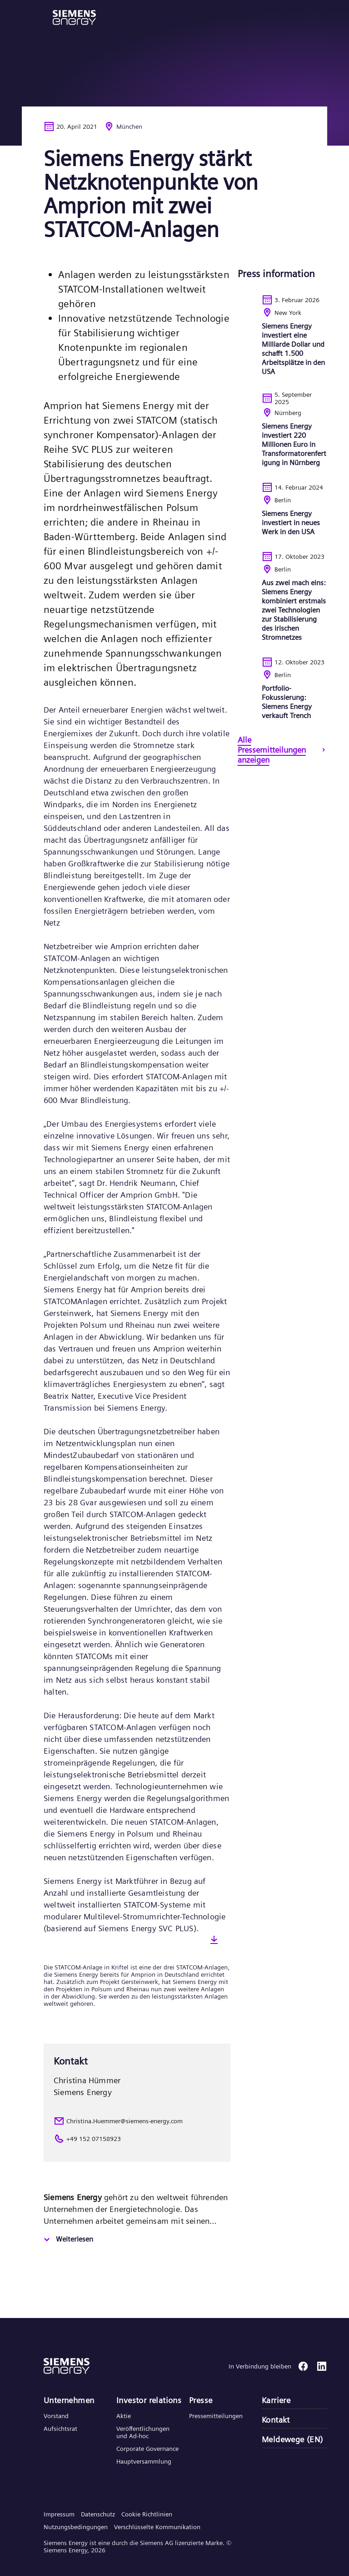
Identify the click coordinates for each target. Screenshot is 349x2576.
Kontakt (276, 2419)
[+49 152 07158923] (137, 2138)
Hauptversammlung (143, 2461)
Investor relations (148, 2400)
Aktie (123, 2415)
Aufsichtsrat (60, 2428)
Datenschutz (98, 2514)
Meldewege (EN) (292, 2439)
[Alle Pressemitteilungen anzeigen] (282, 751)
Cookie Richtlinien (146, 2514)
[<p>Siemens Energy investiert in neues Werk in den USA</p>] (282, 516)
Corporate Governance (147, 2448)
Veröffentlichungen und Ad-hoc (143, 2432)
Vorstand (56, 2415)
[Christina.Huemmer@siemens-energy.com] (137, 2120)
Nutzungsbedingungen (76, 2526)
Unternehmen (69, 2400)
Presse (200, 2400)
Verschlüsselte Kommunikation (157, 2526)
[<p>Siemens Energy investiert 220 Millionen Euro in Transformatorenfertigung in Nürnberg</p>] (282, 436)
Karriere (276, 2400)
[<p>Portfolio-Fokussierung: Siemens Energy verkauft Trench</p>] (282, 696)
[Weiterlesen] (67, 2239)
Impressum (59, 2514)
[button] (74, 17)
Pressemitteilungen (216, 2415)
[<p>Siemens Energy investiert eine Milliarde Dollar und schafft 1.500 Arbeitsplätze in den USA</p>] (282, 342)
